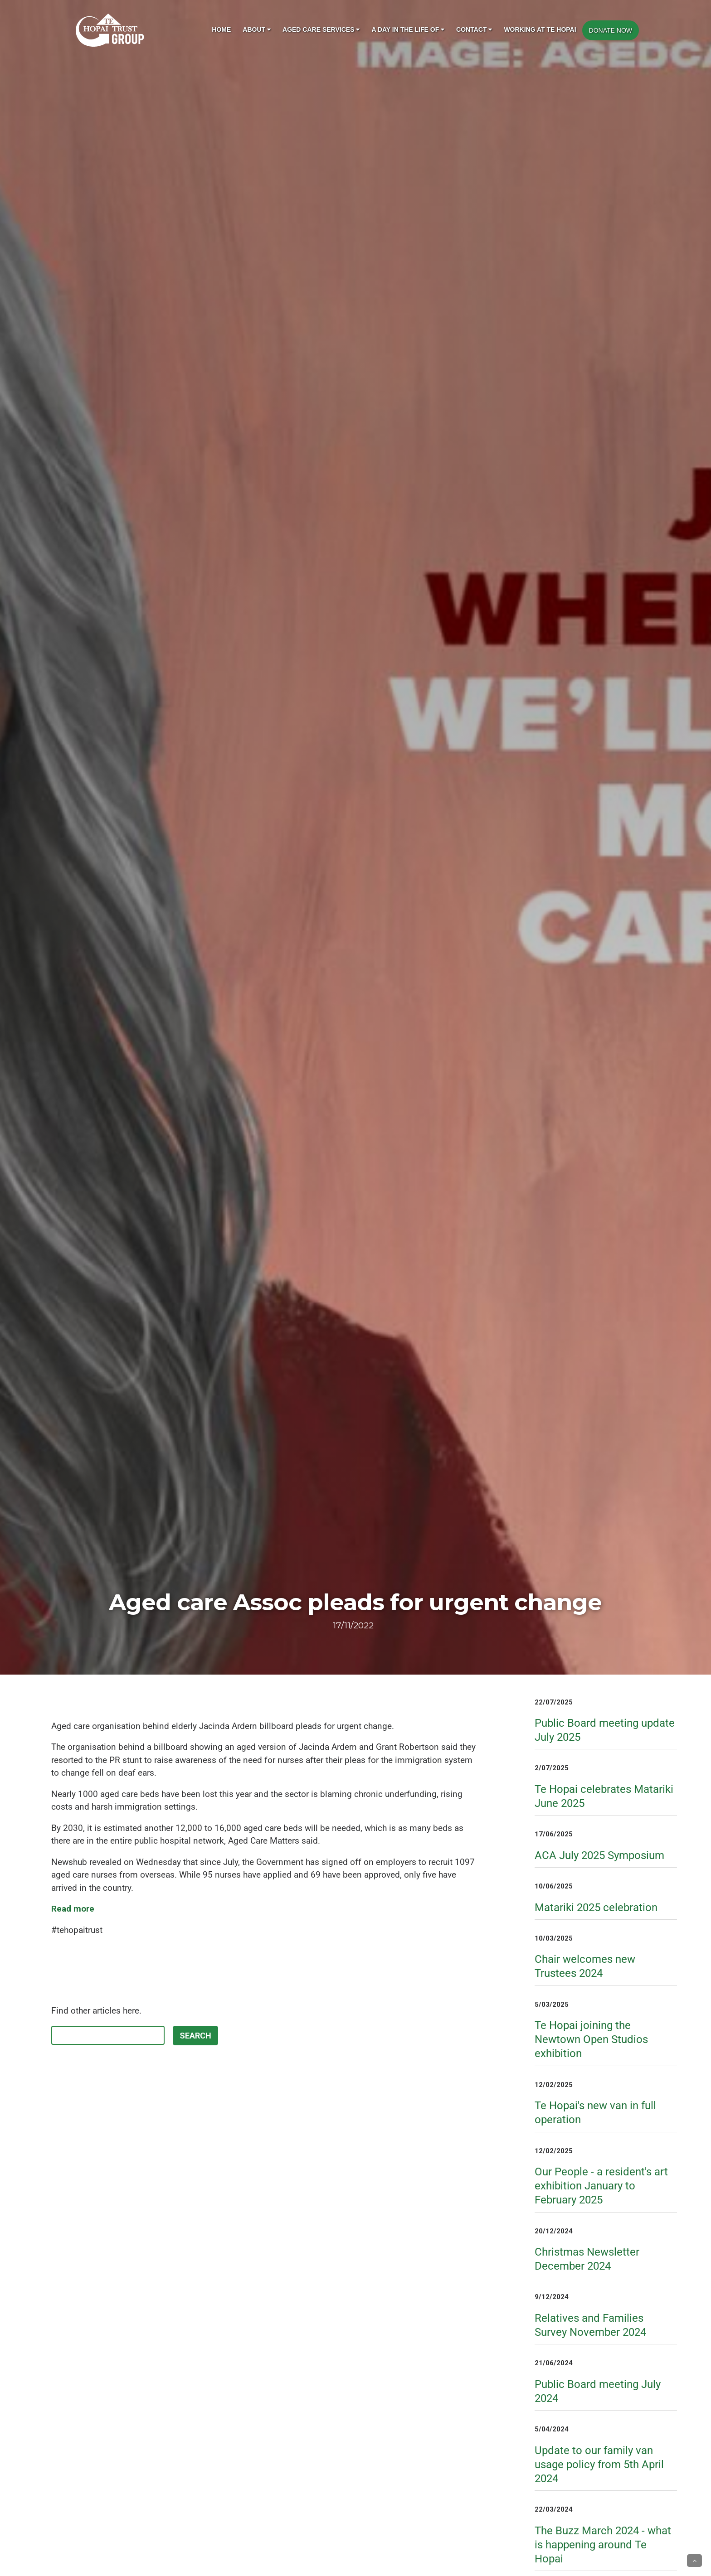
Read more (72, 1908)
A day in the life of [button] (407, 29)
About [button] (257, 29)
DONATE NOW (610, 30)
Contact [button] (474, 29)
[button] (694, 2560)
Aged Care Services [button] (321, 29)
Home (221, 29)
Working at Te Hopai (540, 29)
